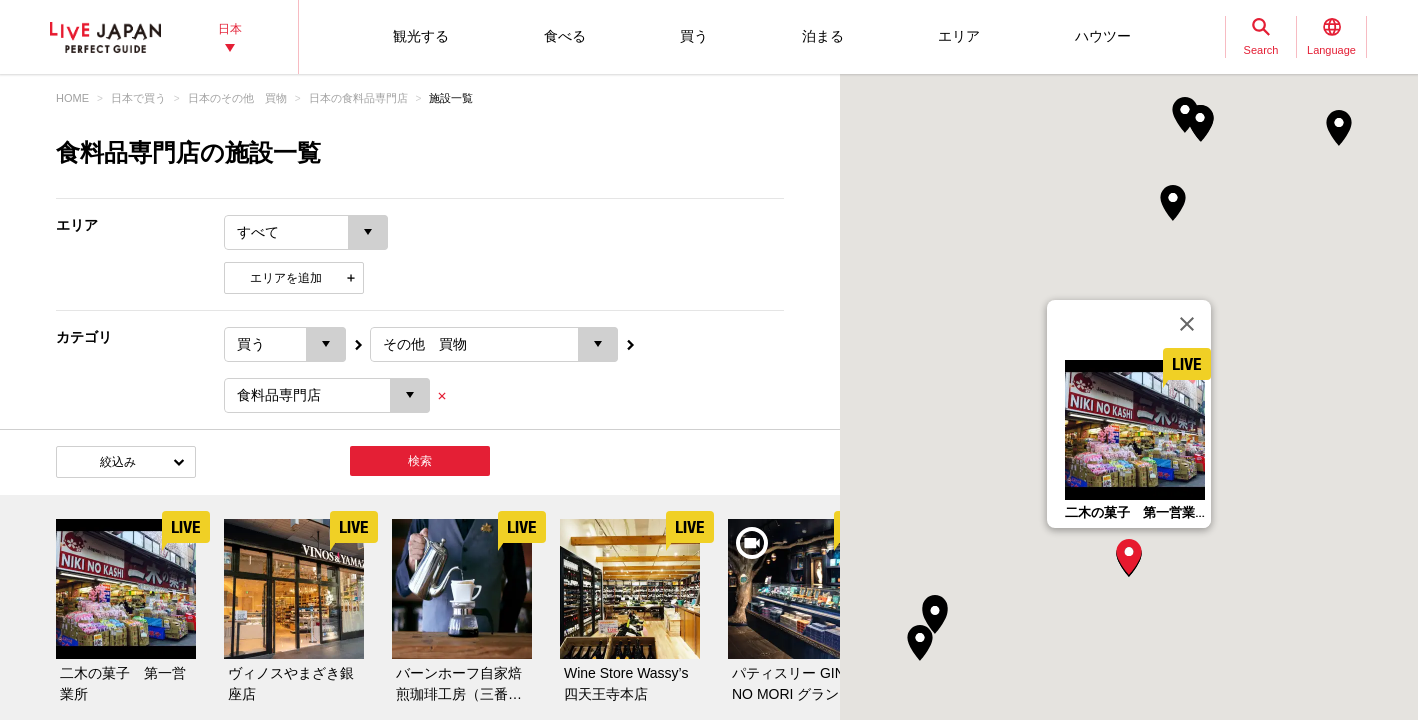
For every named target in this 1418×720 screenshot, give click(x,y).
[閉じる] (1187, 324)
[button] (1129, 557)
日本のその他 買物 (237, 98)
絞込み (118, 462)
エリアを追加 (286, 278)
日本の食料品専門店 (358, 98)
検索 (420, 461)
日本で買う (138, 98)
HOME (72, 98)
